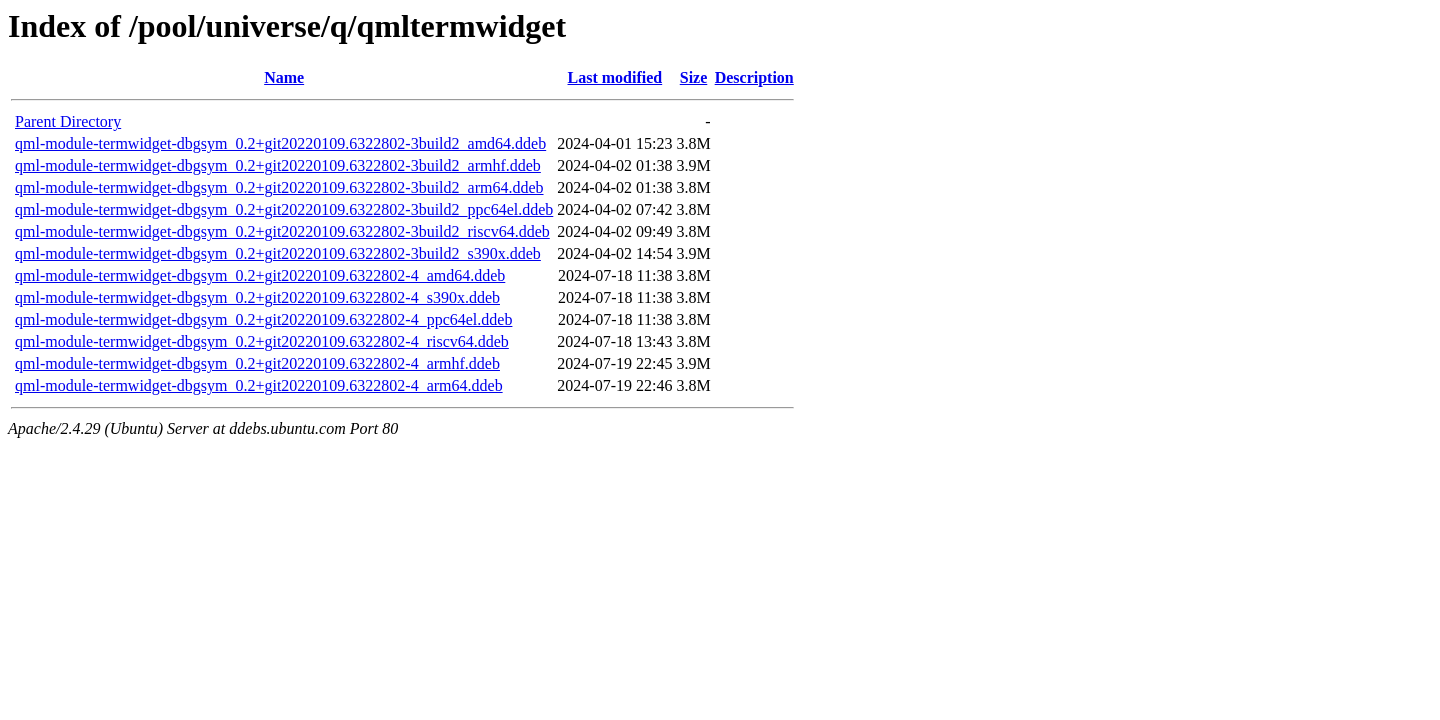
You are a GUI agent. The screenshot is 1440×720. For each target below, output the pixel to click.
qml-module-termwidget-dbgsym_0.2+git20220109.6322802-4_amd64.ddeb (260, 275)
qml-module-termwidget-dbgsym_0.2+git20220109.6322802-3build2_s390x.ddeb (278, 253)
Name (284, 77)
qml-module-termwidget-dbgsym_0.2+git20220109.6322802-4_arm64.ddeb (259, 385)
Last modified (615, 77)
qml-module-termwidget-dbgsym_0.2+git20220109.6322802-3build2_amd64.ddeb (280, 143)
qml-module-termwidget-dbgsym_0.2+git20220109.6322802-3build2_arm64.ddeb (279, 187)
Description (754, 77)
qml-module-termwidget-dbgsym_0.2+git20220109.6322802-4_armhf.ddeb (257, 363)
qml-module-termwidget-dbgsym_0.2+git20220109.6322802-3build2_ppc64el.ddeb (284, 209)
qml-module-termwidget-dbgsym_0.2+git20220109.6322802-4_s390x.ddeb (257, 297)
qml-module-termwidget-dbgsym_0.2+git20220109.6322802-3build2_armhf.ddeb (278, 165)
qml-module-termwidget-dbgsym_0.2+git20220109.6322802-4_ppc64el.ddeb (263, 319)
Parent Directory (68, 121)
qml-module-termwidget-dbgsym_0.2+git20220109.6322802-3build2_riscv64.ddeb (282, 231)
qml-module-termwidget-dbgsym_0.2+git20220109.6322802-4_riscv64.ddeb (262, 341)
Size (694, 77)
